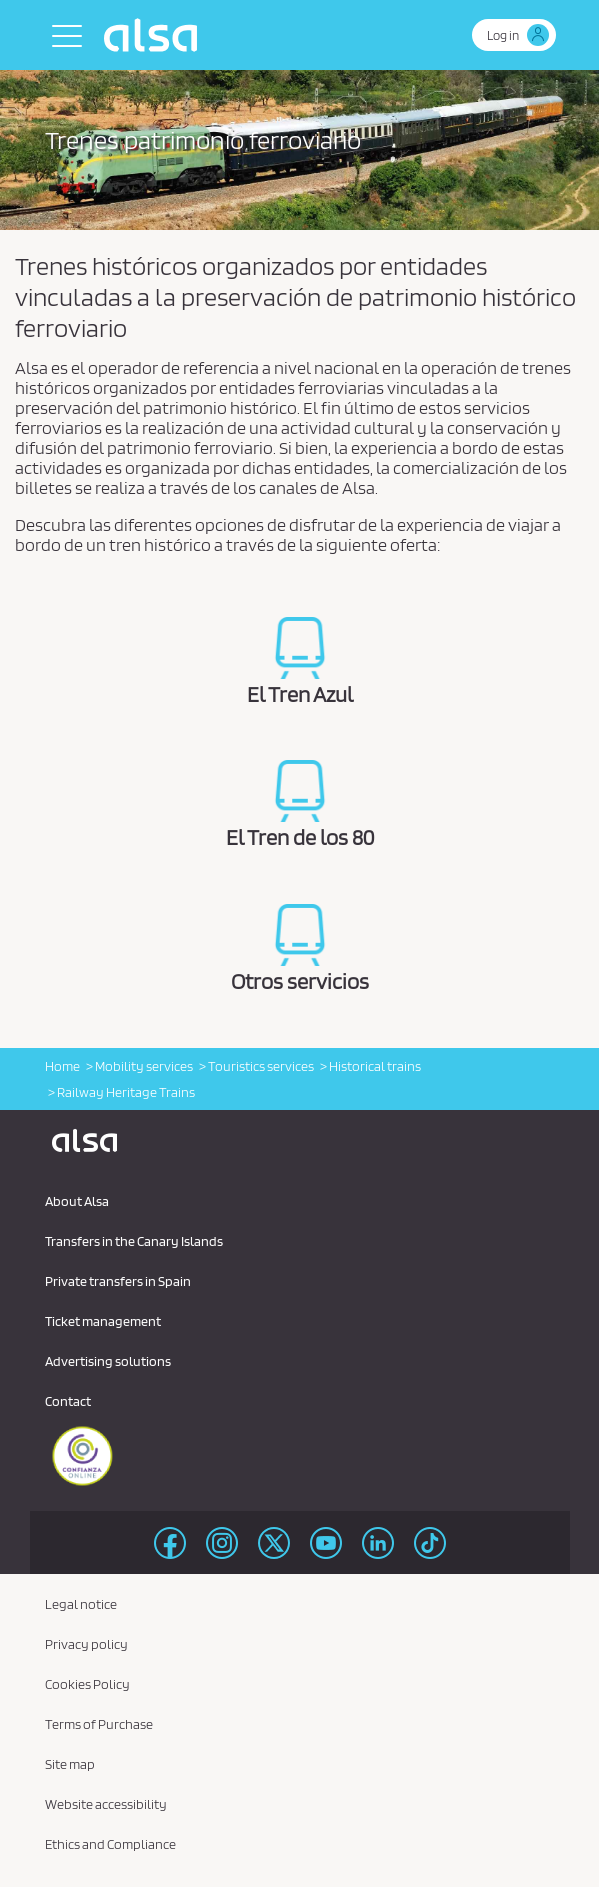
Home (62, 1066)
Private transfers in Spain (118, 1281)
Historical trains (375, 1066)
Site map (70, 1764)
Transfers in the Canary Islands (134, 1241)
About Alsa (77, 1201)
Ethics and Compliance (110, 1844)
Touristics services (261, 1066)
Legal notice (81, 1604)
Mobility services (144, 1066)
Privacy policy (86, 1644)
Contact (68, 1401)
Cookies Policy (87, 1684)
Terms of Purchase (99, 1724)
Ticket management (103, 1321)
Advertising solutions (108, 1361)
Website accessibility (106, 1804)
